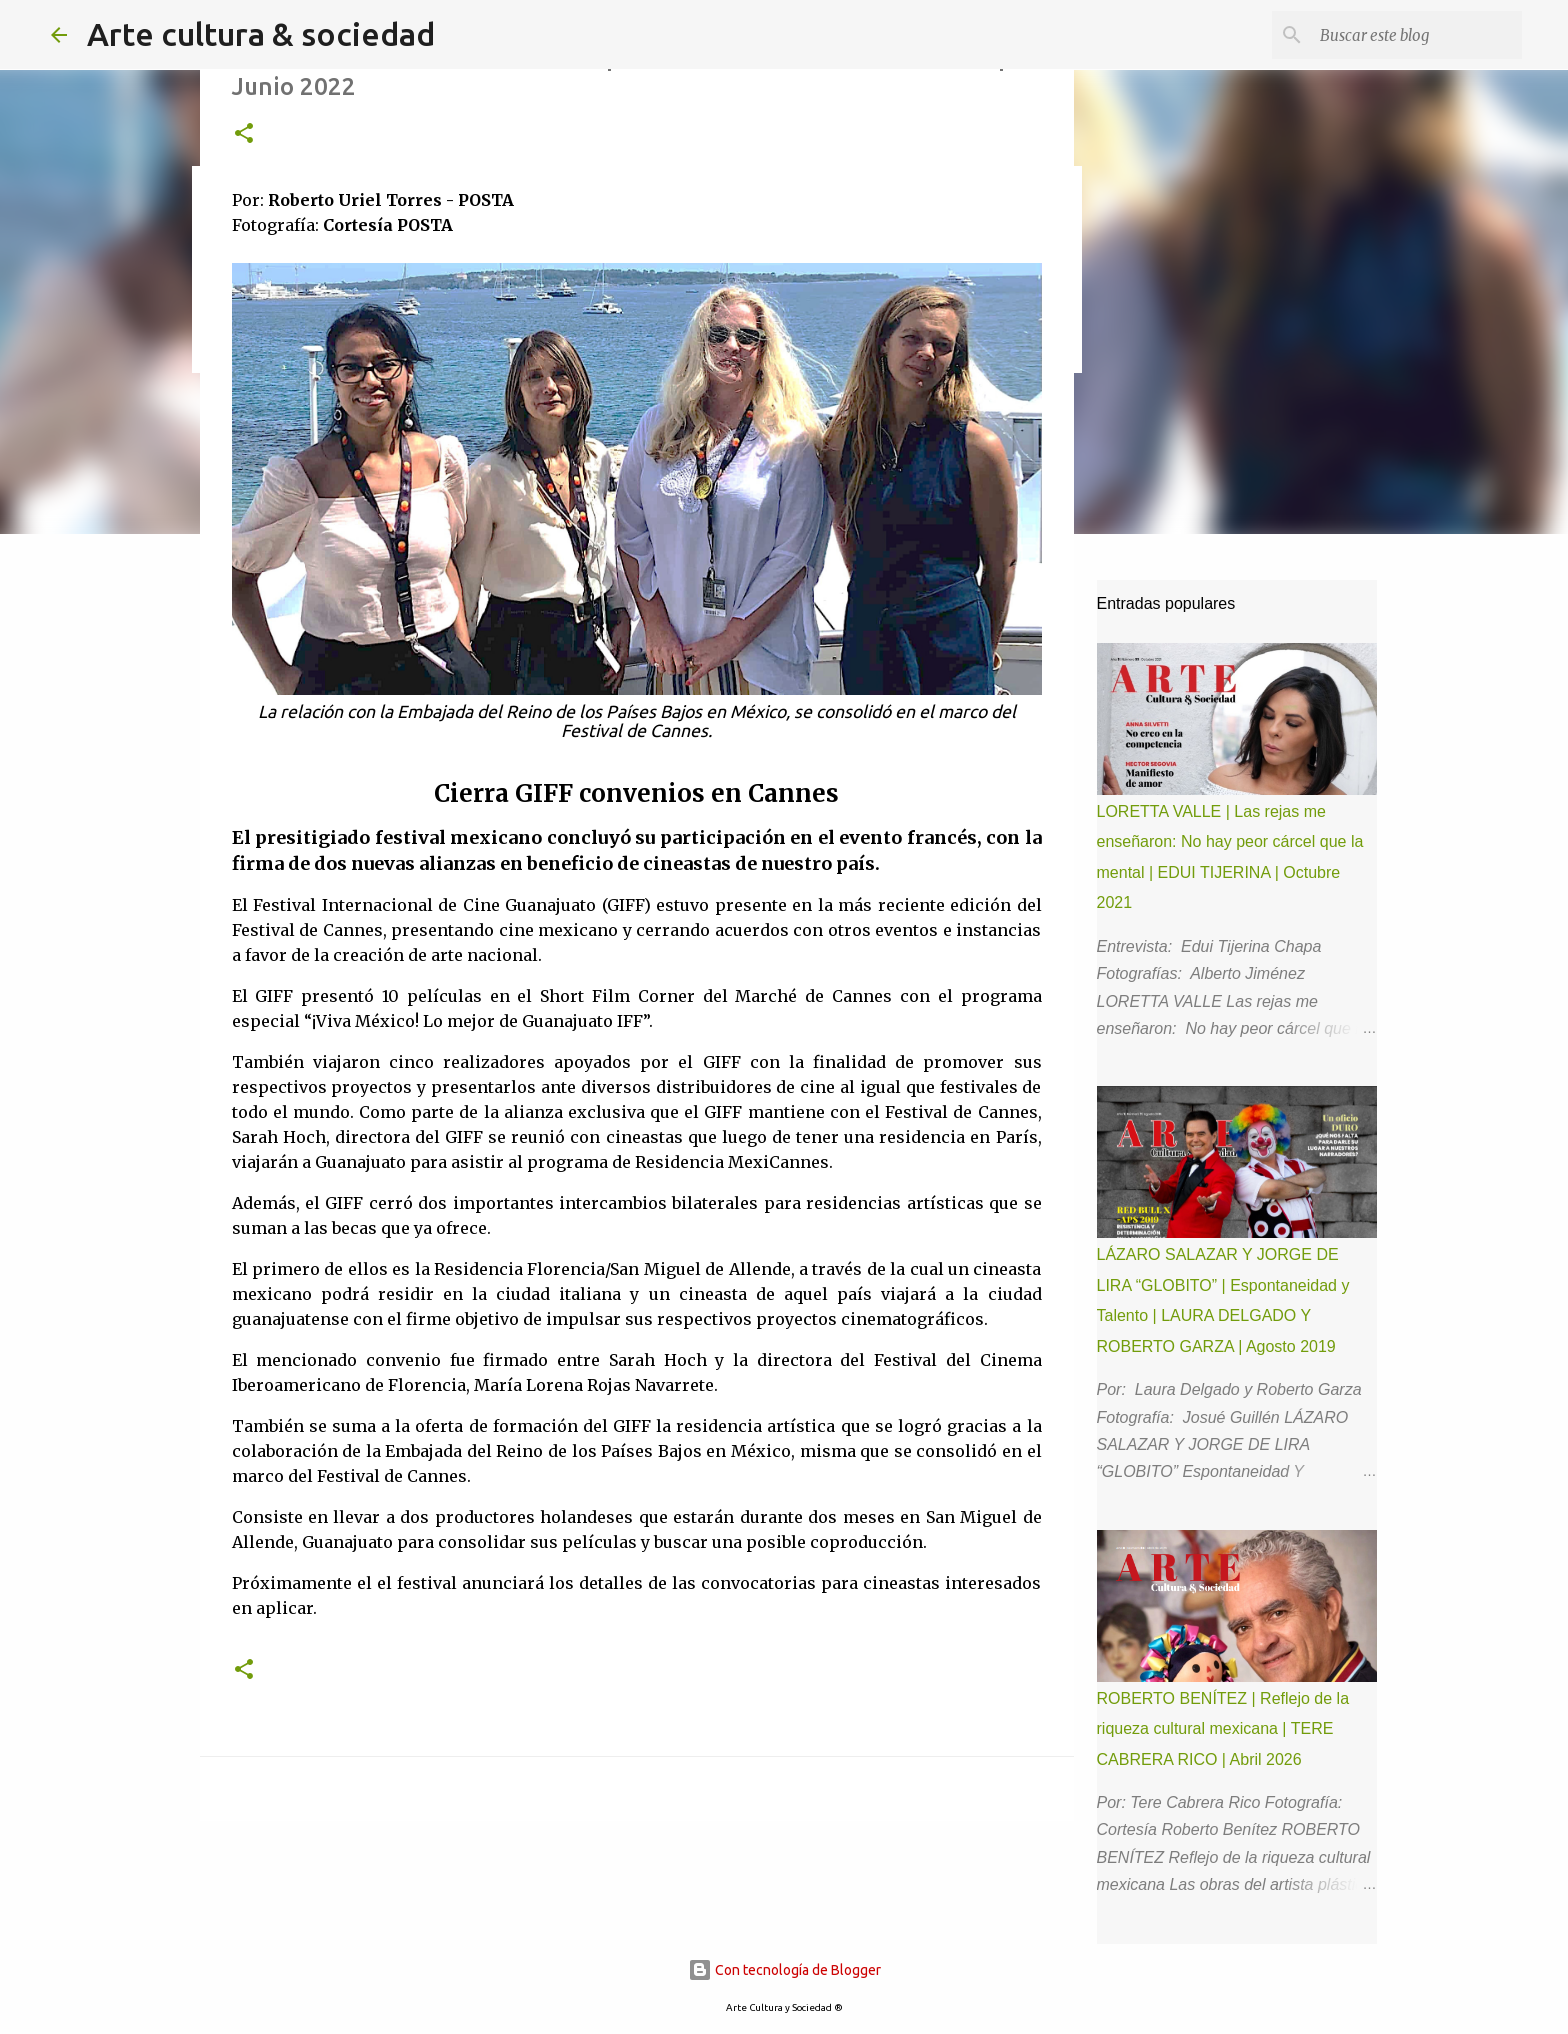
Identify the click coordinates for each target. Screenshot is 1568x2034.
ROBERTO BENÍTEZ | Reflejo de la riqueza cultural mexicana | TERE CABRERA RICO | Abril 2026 (1223, 1729)
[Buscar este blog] (1417, 35)
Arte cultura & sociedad (261, 34)
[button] (244, 134)
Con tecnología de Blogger (784, 1970)
